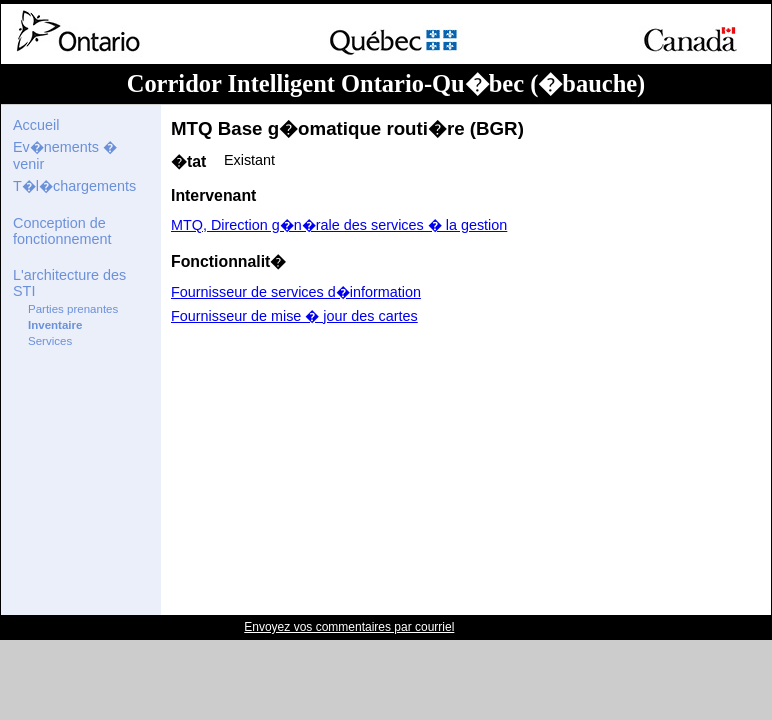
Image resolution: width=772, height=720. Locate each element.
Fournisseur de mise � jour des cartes (294, 316)
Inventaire (55, 325)
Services (50, 341)
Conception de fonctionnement (62, 231)
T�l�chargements (74, 186)
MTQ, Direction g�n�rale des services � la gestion (339, 225)
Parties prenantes (73, 309)
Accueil (36, 125)
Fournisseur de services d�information (296, 292)
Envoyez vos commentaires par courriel (349, 627)
